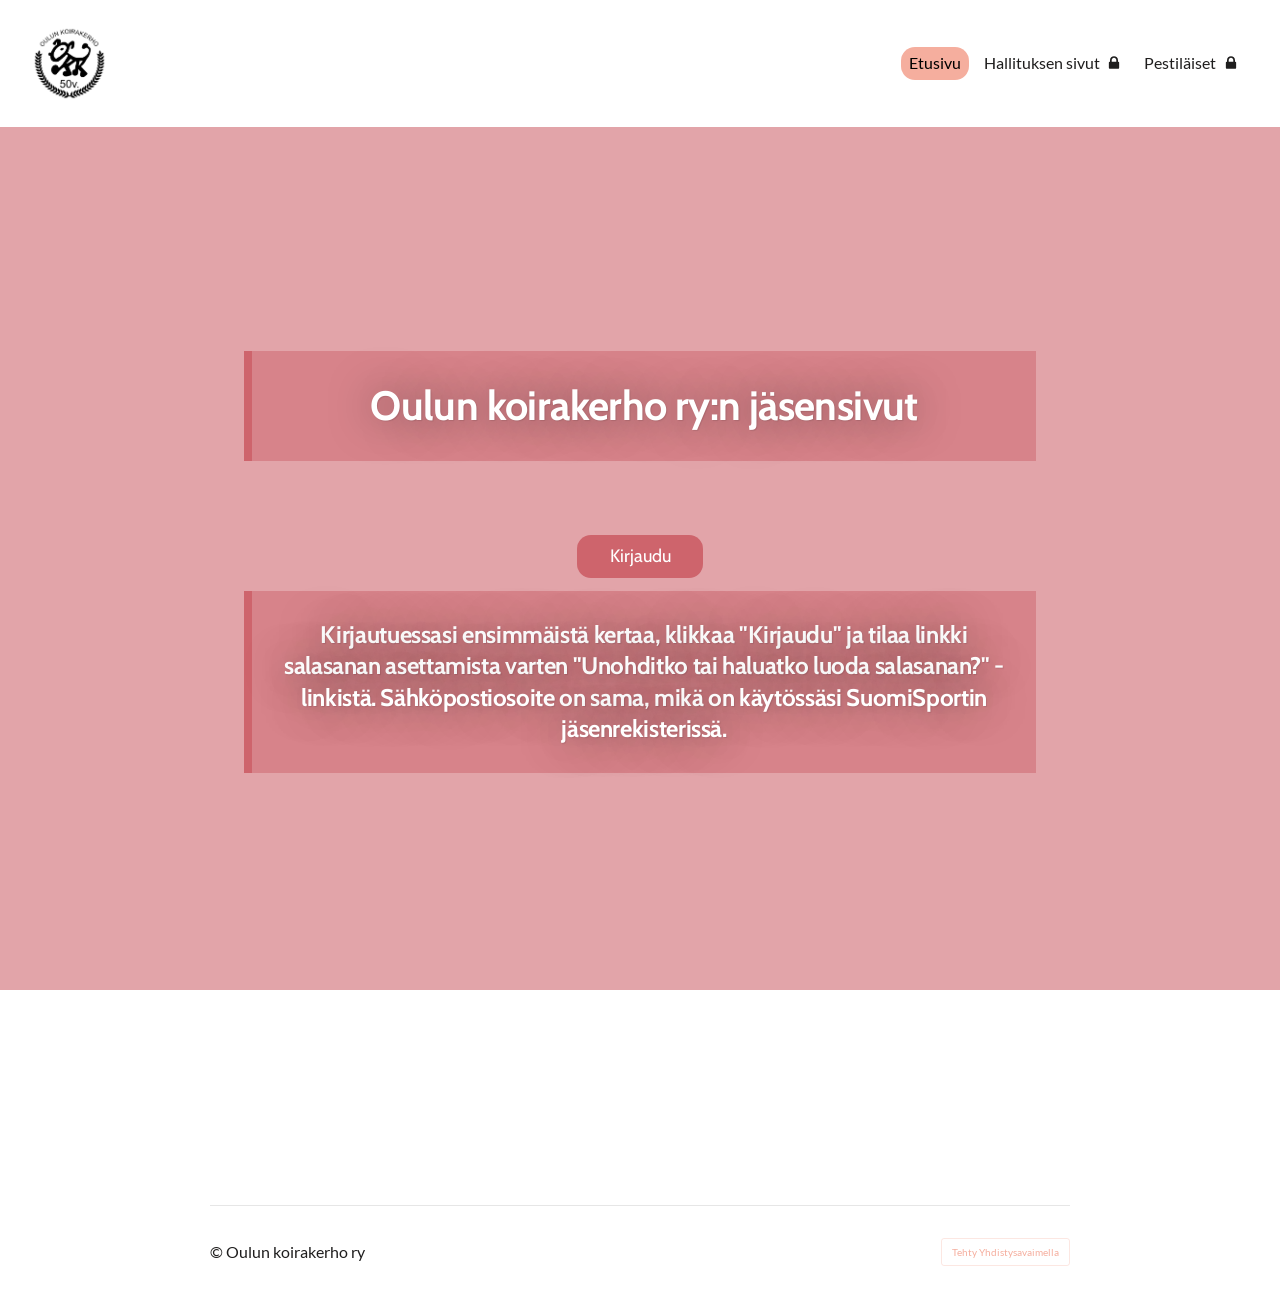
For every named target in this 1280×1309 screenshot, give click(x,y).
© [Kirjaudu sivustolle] (218, 1251)
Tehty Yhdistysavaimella (1005, 1252)
